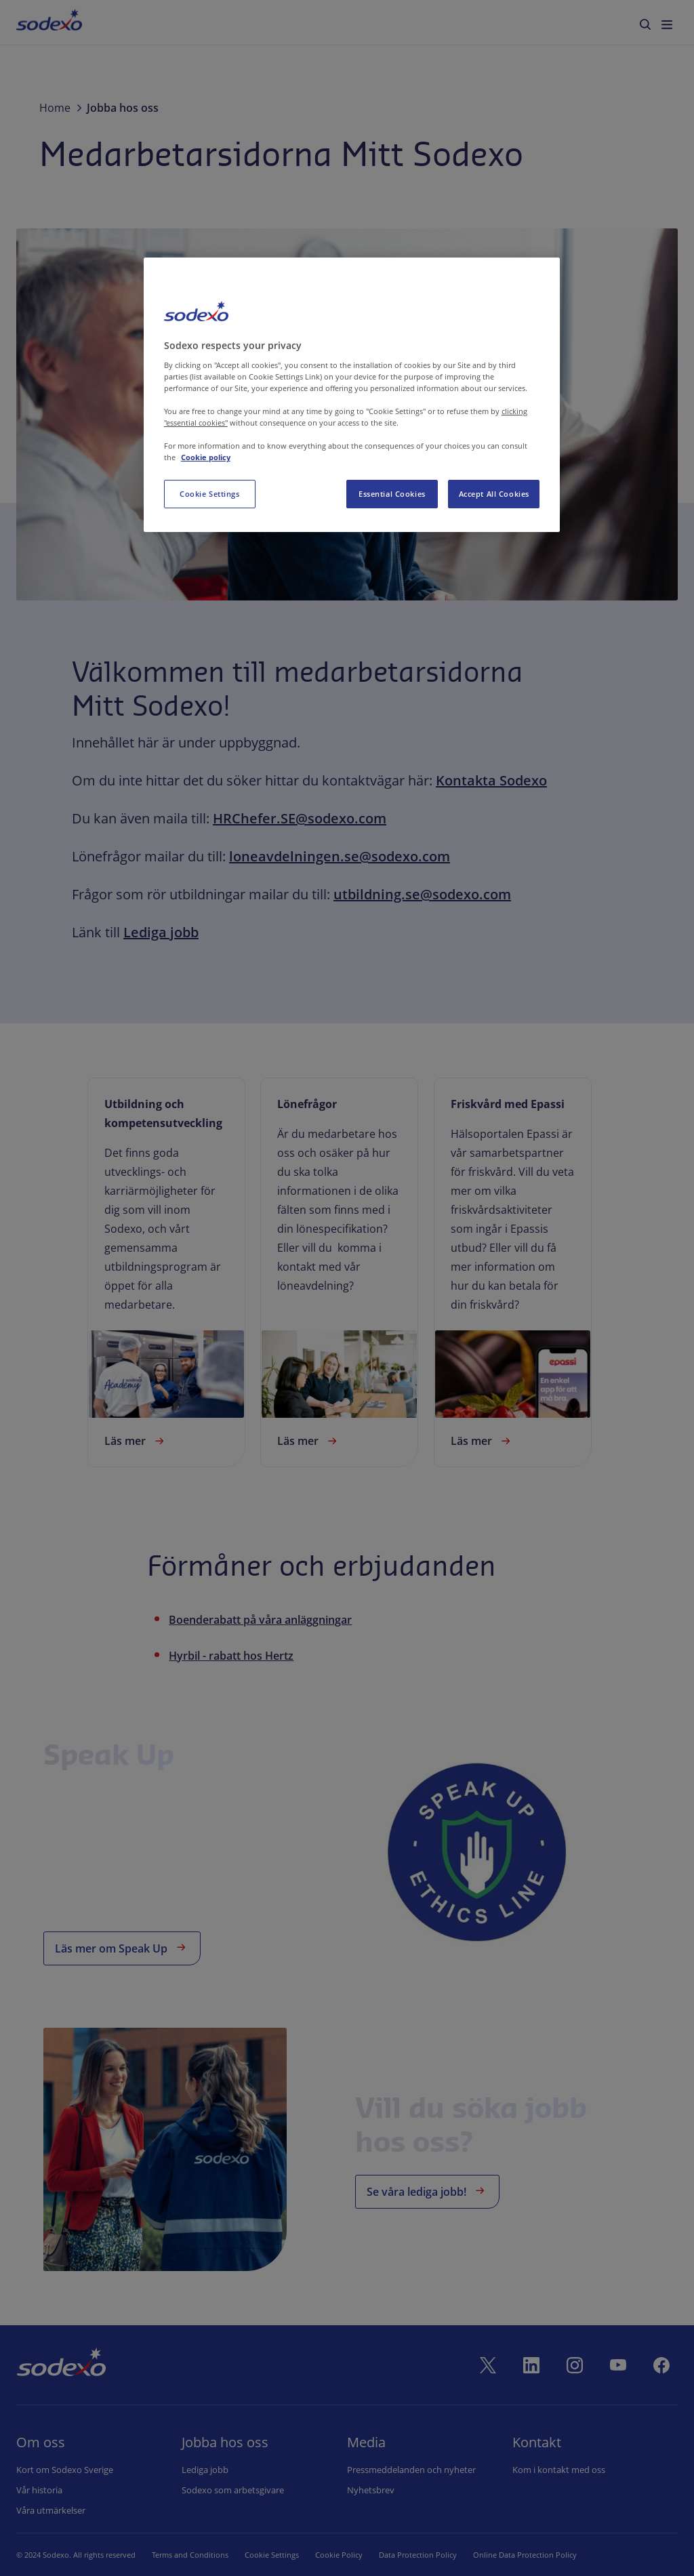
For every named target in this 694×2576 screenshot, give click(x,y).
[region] (352, 395)
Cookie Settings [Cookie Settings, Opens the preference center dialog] (210, 494)
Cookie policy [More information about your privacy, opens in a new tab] (205, 457)
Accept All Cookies (494, 494)
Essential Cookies (392, 494)
